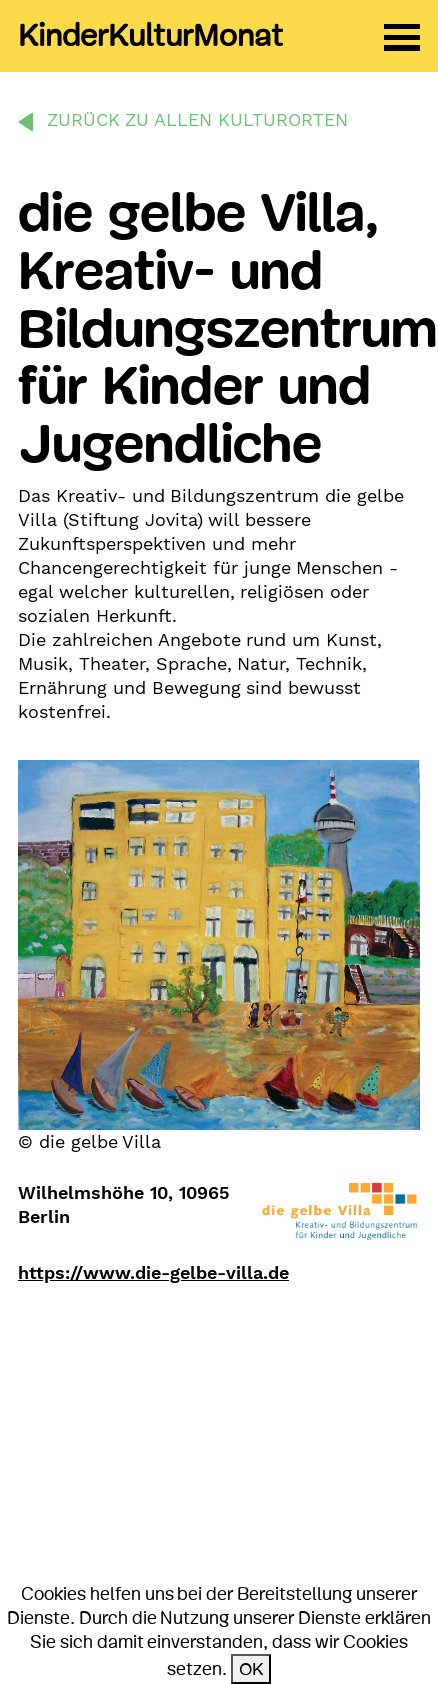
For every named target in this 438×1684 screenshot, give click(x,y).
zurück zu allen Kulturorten (197, 119)
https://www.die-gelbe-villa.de (153, 1272)
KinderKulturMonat (150, 36)
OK (251, 1669)
